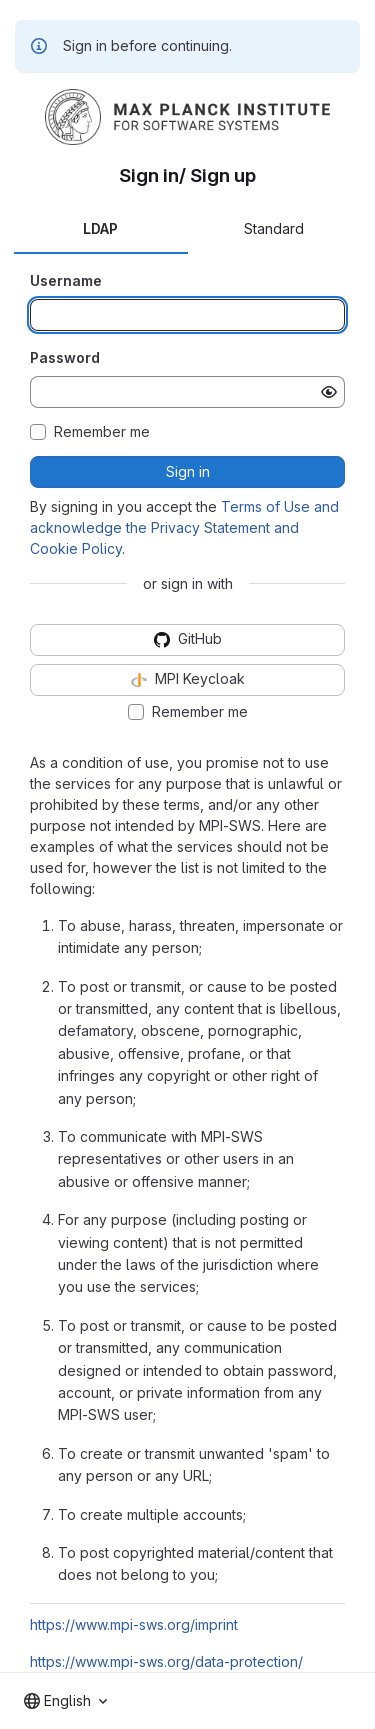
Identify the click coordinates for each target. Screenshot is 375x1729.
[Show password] (329, 392)
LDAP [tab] (100, 228)
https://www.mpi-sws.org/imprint (134, 1624)
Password (65, 357)
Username (66, 280)
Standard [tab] (274, 228)
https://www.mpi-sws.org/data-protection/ (166, 1661)
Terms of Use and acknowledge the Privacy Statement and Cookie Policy (184, 527)
